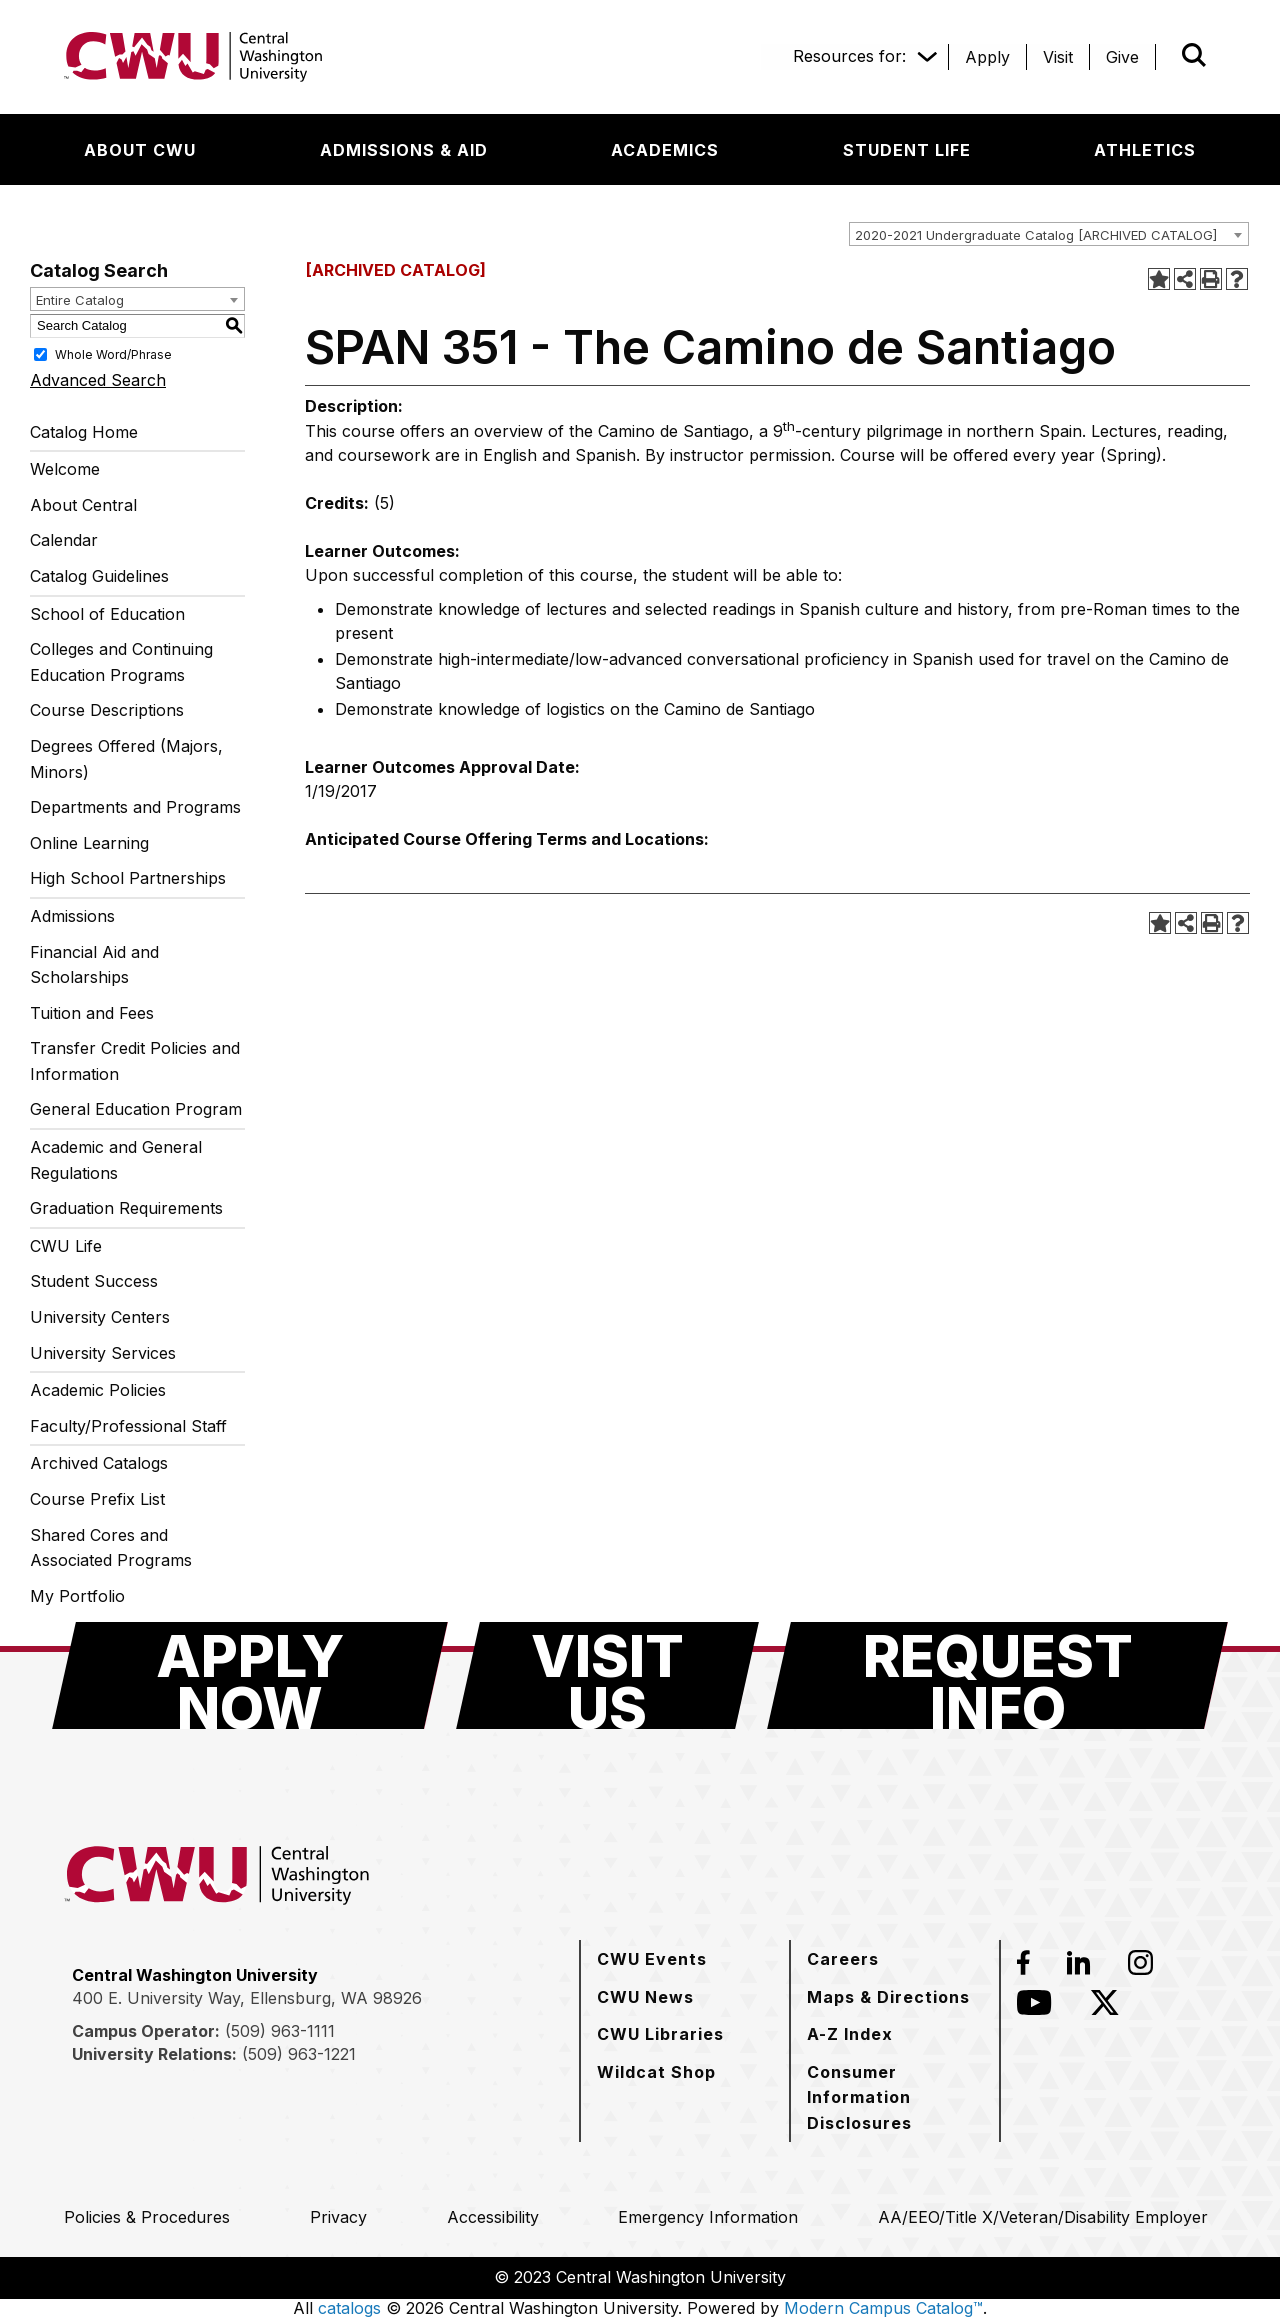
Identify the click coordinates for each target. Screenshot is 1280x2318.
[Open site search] (1194, 55)
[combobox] (1049, 234)
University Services (103, 1353)
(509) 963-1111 (280, 2031)
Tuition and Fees (92, 1013)
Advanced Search (98, 380)
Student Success (94, 1281)
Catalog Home (84, 432)
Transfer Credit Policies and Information (135, 1061)
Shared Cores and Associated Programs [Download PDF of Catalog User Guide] (111, 1548)
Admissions (72, 916)
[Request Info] (997, 1675)
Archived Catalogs (99, 1463)
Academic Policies (98, 1390)
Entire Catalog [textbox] (80, 300)
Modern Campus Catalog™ (883, 2308)
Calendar (64, 540)
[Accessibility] (493, 2217)
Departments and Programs (135, 807)
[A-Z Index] (850, 2034)
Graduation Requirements (126, 1208)
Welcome (65, 469)
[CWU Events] (652, 1959)
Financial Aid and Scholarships (94, 965)
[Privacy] (338, 2217)
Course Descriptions (107, 710)
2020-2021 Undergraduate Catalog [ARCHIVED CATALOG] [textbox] (1036, 235)
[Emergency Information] (708, 2217)
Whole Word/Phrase (113, 353)
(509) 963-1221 (299, 2054)
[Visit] (1058, 57)
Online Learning (89, 843)
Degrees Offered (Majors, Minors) (126, 759)
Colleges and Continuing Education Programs (121, 662)
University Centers (100, 1317)
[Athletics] (1145, 150)
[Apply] (987, 57)
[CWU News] (645, 1997)
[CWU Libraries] (660, 2034)
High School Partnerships (128, 878)
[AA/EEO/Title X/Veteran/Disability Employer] (1043, 2217)
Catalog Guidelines (99, 576)
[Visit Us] (607, 1675)
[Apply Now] (250, 1675)
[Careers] (843, 1959)
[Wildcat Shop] (656, 2072)
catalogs (349, 2308)
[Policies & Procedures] (147, 2217)
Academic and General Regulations (116, 1160)
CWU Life (66, 1246)
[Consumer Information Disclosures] (895, 2097)
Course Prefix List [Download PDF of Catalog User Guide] (97, 1499)
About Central (83, 505)
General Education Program (136, 1109)
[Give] (1122, 57)
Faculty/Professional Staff (128, 1426)
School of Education (107, 614)
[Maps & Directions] (888, 1997)
